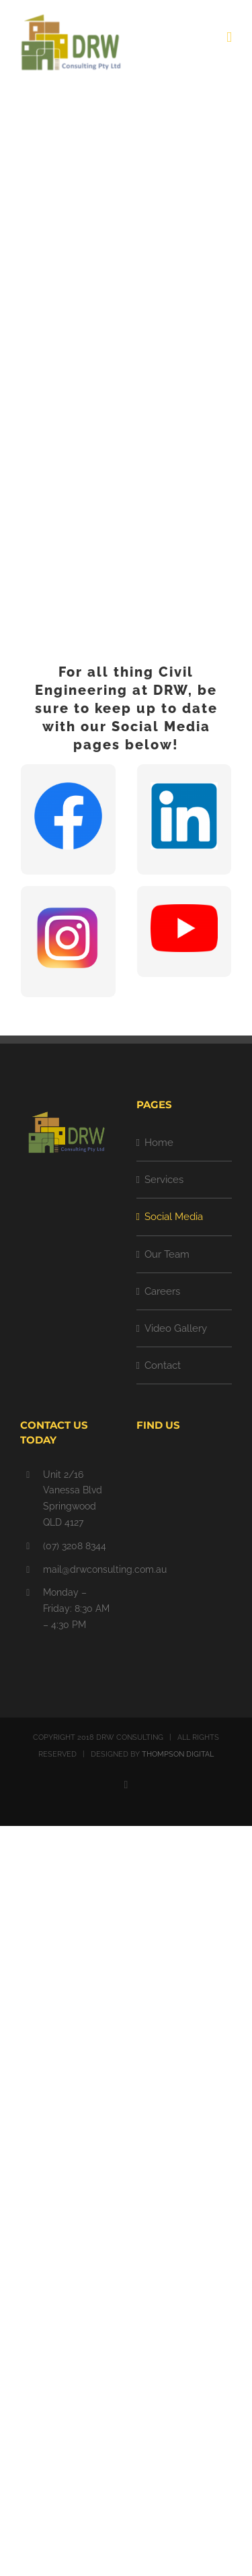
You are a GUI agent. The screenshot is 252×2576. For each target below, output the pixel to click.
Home (158, 1143)
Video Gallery (175, 1328)
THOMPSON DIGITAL (178, 1754)
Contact (162, 1365)
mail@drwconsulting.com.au (79, 1569)
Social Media (173, 1217)
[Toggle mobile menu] (229, 37)
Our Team (167, 1254)
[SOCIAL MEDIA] (126, 354)
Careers (162, 1291)
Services (163, 1180)
